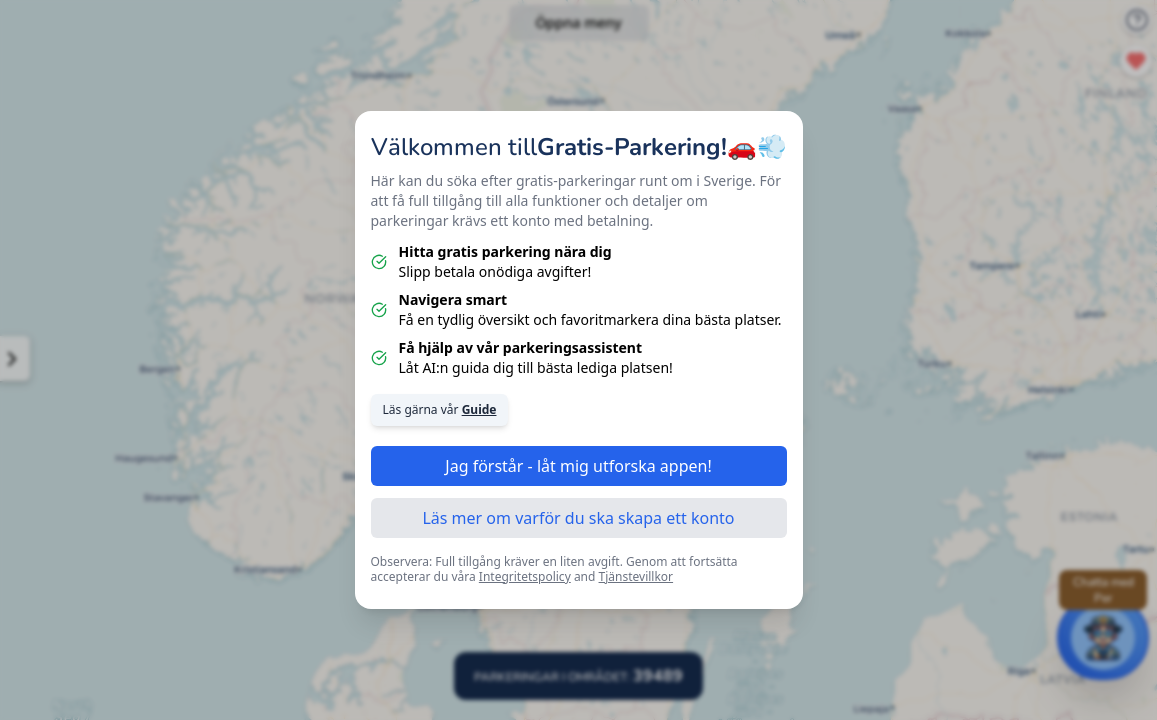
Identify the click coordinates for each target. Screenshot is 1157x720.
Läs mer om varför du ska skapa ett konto (578, 518)
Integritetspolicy (525, 576)
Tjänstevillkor (636, 576)
